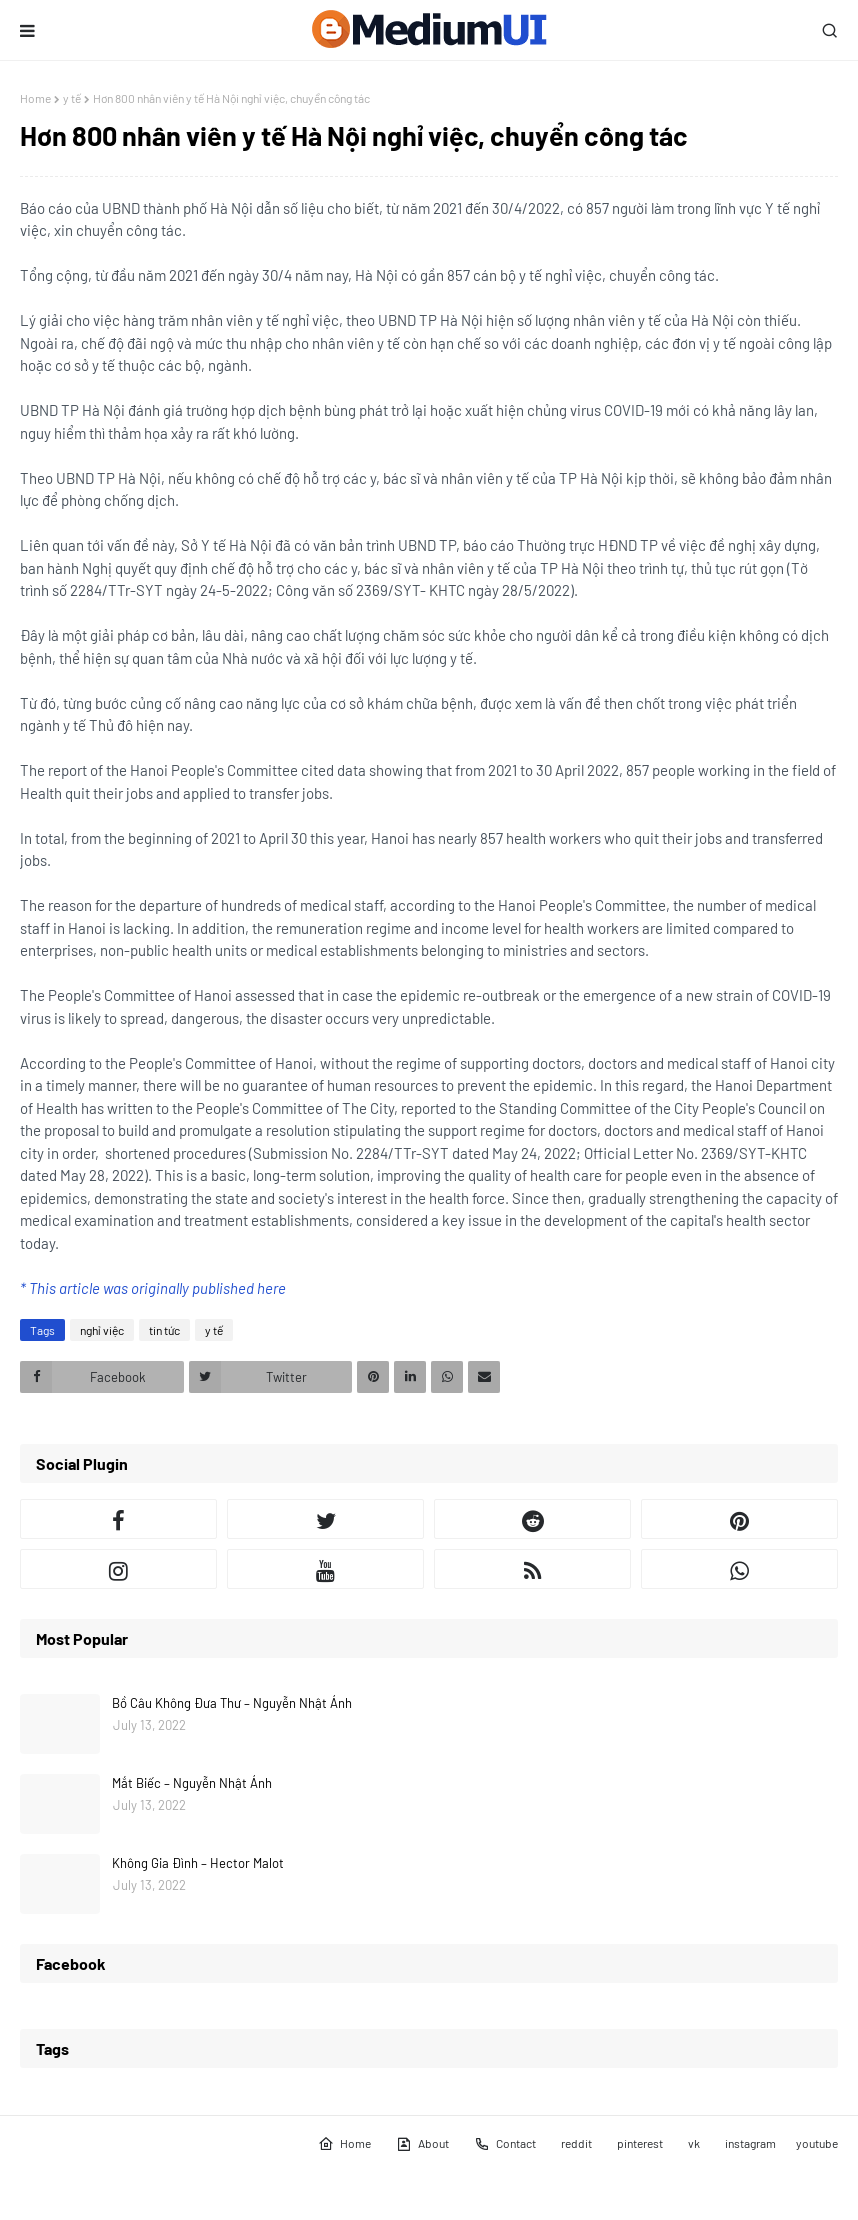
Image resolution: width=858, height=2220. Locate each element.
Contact (505, 2144)
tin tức (164, 1330)
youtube (817, 2143)
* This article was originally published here (153, 1288)
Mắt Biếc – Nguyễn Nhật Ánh (192, 1783)
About (422, 2144)
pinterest (640, 2143)
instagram (750, 2143)
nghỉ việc (102, 1330)
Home (35, 98)
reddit (576, 2143)
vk (694, 2143)
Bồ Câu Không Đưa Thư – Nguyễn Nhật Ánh (232, 1703)
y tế (72, 98)
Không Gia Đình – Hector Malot (198, 1863)
